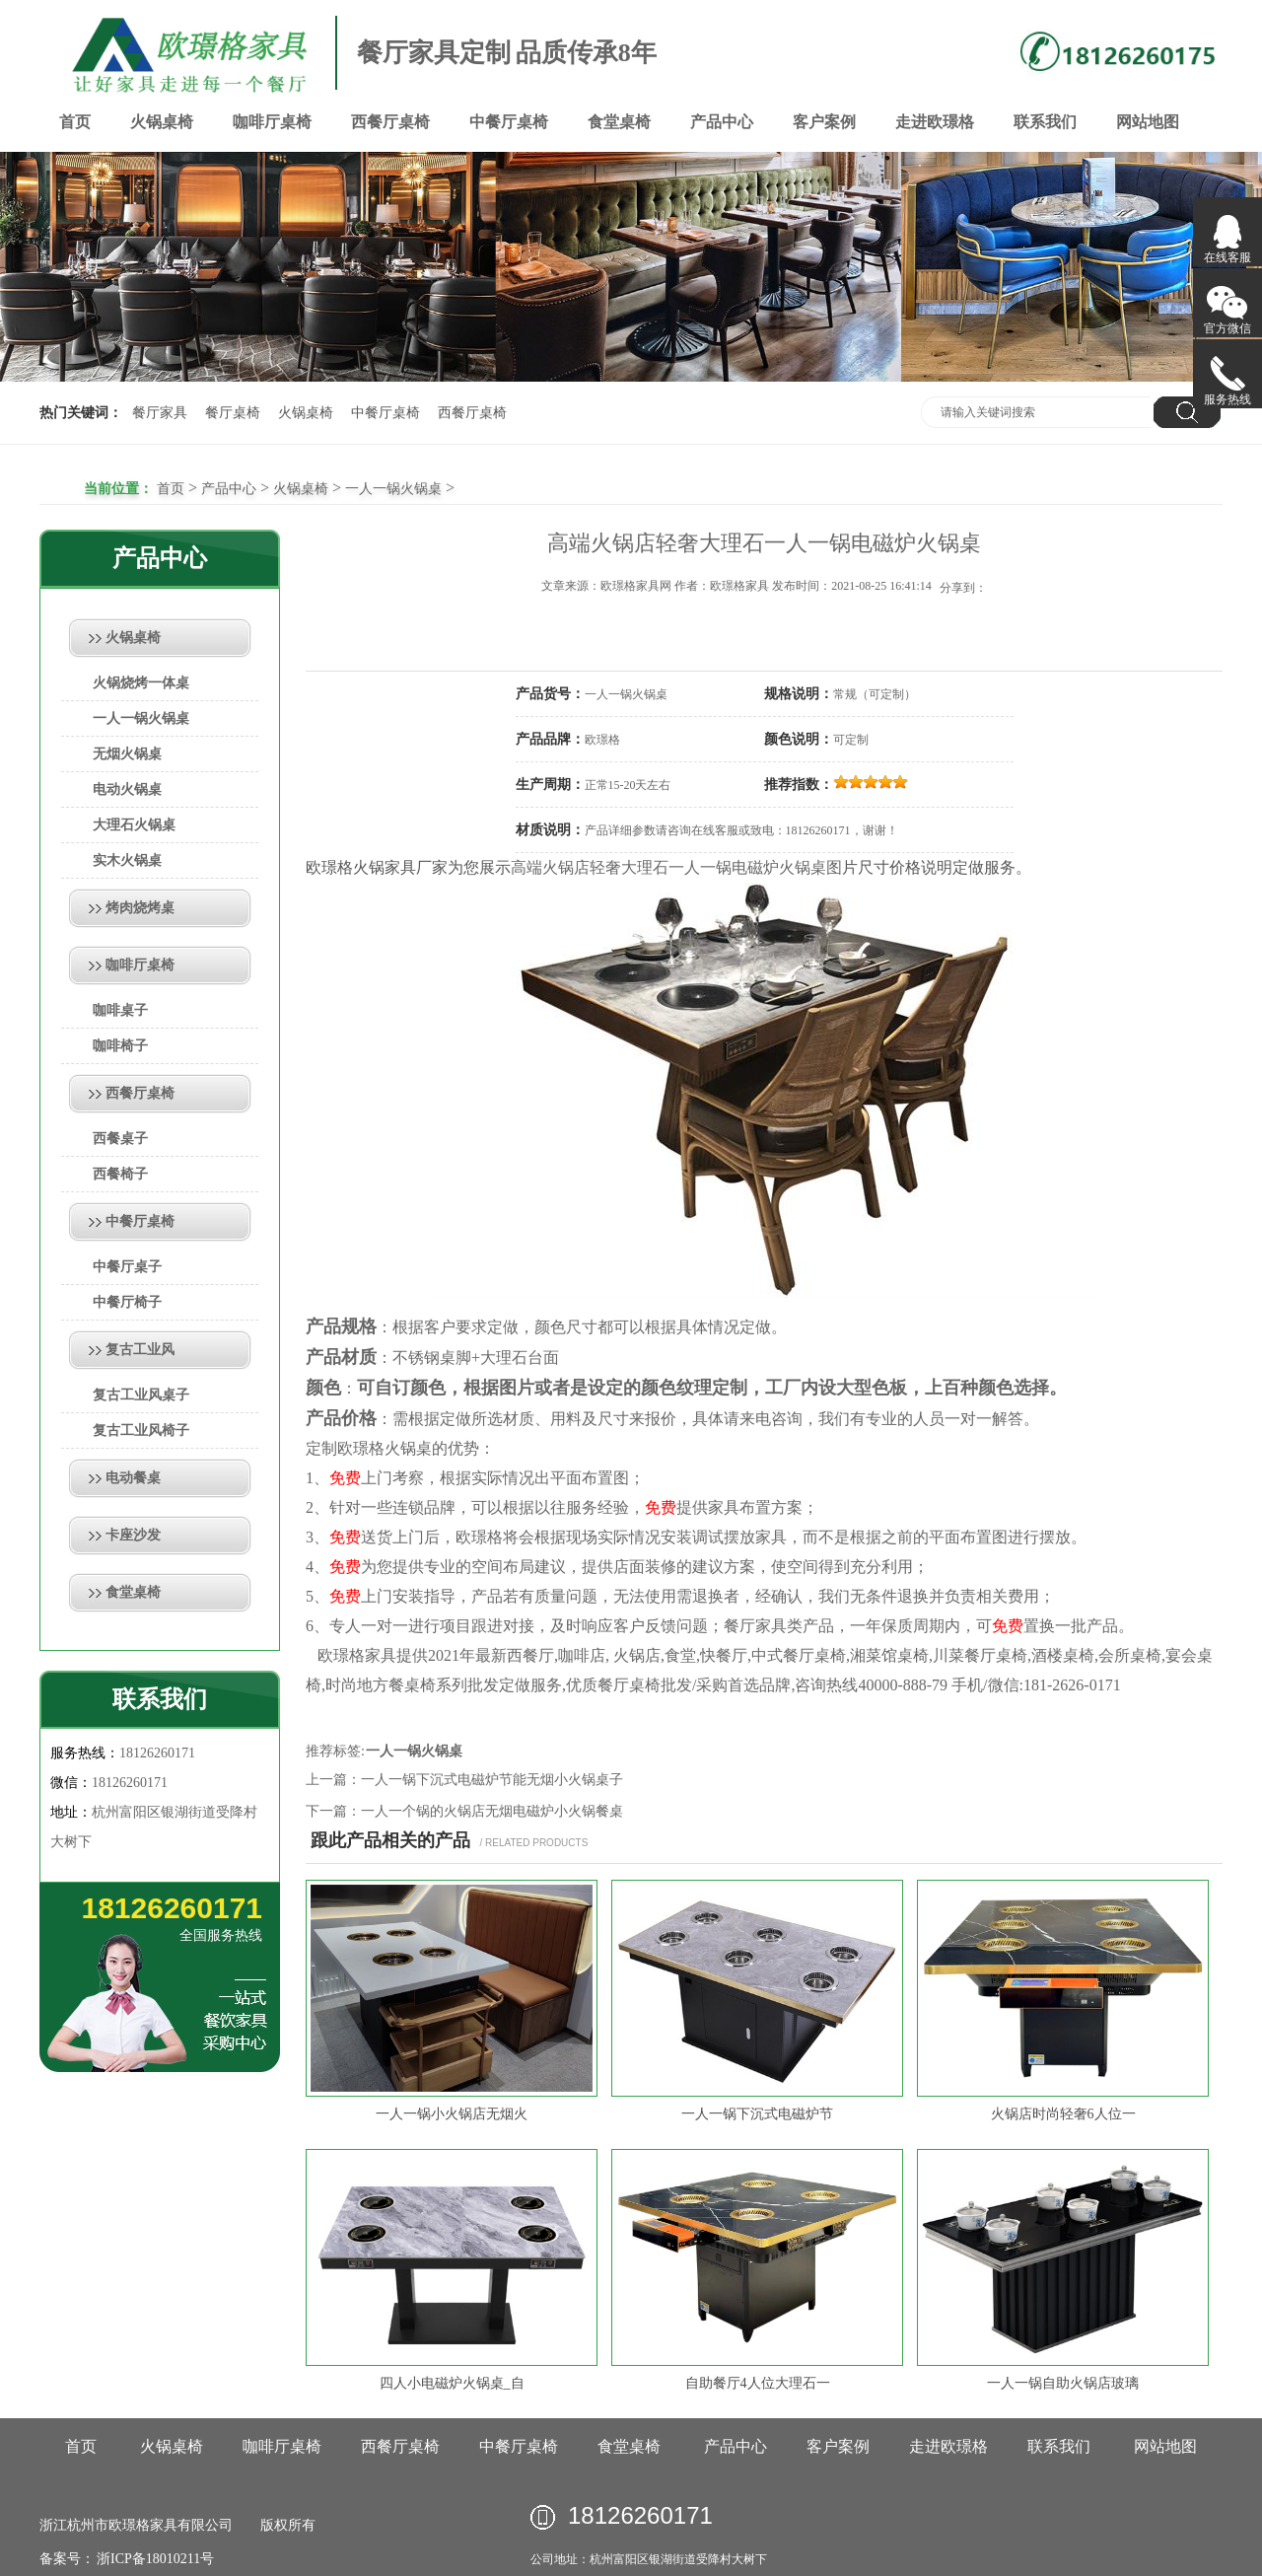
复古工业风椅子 (141, 1430)
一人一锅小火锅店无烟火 (451, 2114)
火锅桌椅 (161, 121)
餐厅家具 (159, 412)
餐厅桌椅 (232, 412)
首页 (75, 121)
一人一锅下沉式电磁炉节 (757, 2114)
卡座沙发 (133, 1535)
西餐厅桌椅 (390, 121)
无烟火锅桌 (127, 754)
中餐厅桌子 (127, 1266)
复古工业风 (140, 1349)
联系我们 (1045, 121)
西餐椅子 (120, 1174)
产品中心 (721, 121)
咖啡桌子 (120, 1010)
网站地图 (1147, 121)
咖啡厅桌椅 (272, 121)
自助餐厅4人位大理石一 (757, 2383)
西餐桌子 (120, 1138)
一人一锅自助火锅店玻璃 (1063, 2383)
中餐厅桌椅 (508, 121)
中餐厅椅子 (127, 1302)
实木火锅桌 (127, 860)
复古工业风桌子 (141, 1395)
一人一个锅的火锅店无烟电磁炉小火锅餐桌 (492, 1811)
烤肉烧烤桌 (140, 907)
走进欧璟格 (934, 121)
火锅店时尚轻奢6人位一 (1063, 2114)
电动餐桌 (133, 1477)
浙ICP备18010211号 (154, 2558)
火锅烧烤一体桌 (141, 683)
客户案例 (824, 121)
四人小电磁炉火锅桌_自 (452, 2383)
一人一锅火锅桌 (393, 488)
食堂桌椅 (619, 121)
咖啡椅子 (120, 1045)
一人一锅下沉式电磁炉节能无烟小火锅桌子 (492, 1779)
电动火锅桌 (127, 789)
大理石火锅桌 (134, 825)
